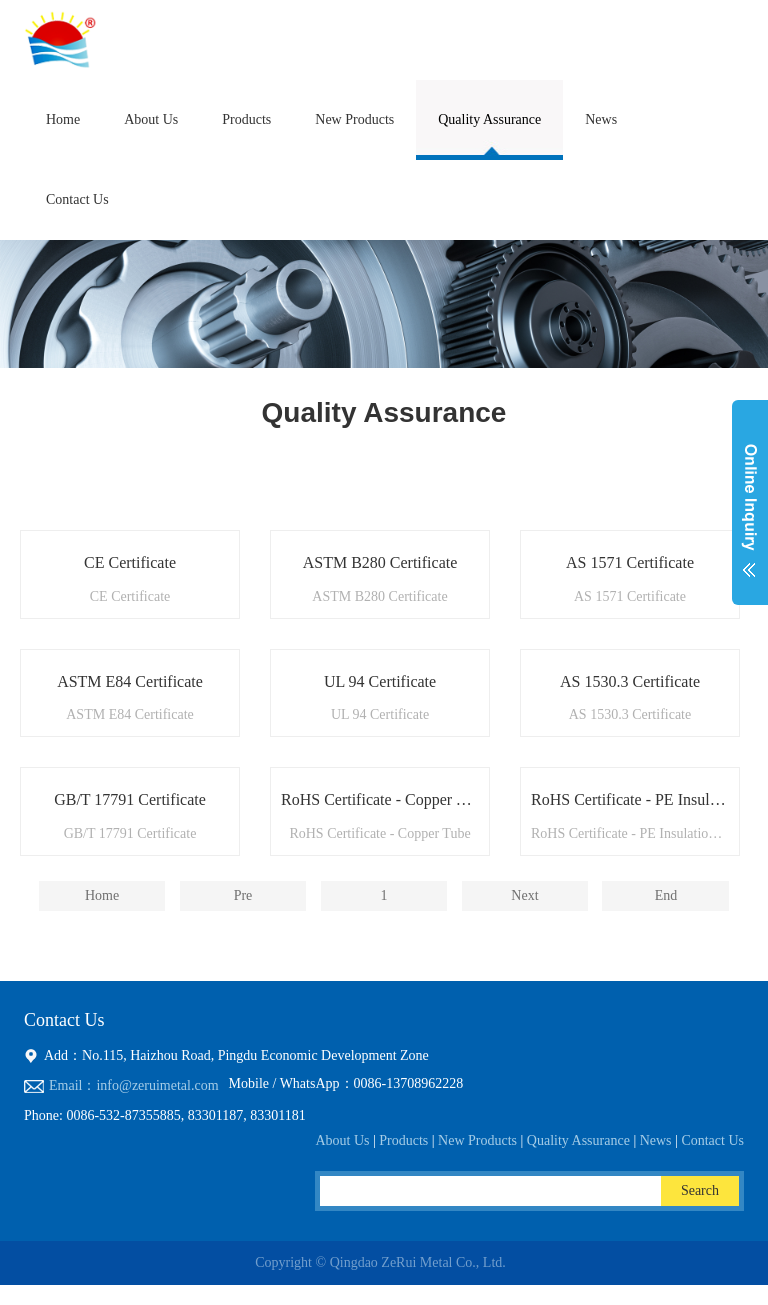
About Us (151, 119)
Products (246, 119)
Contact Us (77, 199)
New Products (354, 119)
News (601, 119)
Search (700, 1190)
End (666, 895)
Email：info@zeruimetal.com (134, 1085)
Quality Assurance (489, 119)
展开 (750, 514)
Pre (243, 895)
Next (524, 895)
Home (63, 119)
